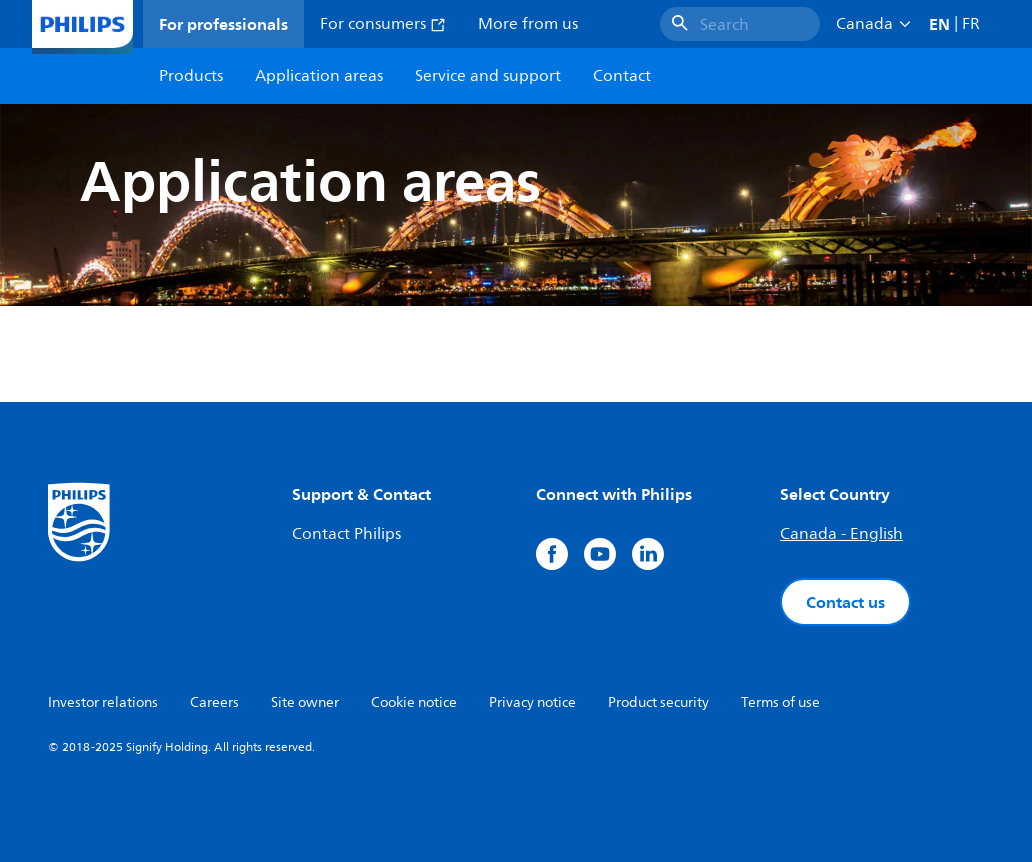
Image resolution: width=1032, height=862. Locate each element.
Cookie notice (414, 702)
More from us (528, 24)
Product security (658, 702)
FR (971, 24)
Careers (214, 702)
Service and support (488, 76)
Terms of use (780, 702)
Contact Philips (346, 534)
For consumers (383, 24)
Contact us (845, 602)
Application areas (319, 76)
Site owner (305, 702)
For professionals (223, 24)
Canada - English (841, 534)
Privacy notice (532, 702)
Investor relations (103, 702)
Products (191, 76)
